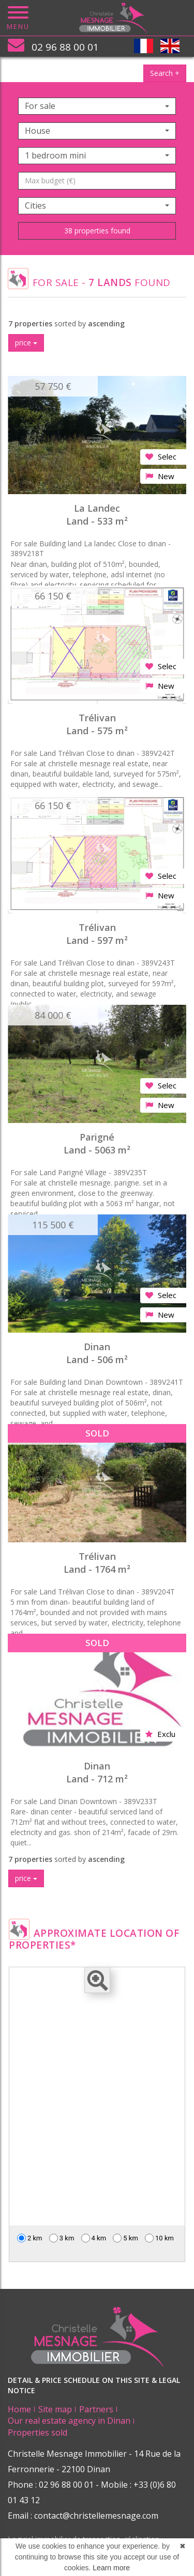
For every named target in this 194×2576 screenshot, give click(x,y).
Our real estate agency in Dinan (69, 2420)
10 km (159, 2238)
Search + (165, 73)
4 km (94, 2238)
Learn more (111, 2568)
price (26, 342)
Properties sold (37, 2432)
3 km (61, 2238)
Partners (96, 2409)
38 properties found (97, 230)
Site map (55, 2409)
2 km (29, 2238)
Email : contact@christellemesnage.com (83, 2515)
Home (19, 2409)
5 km (125, 2238)
